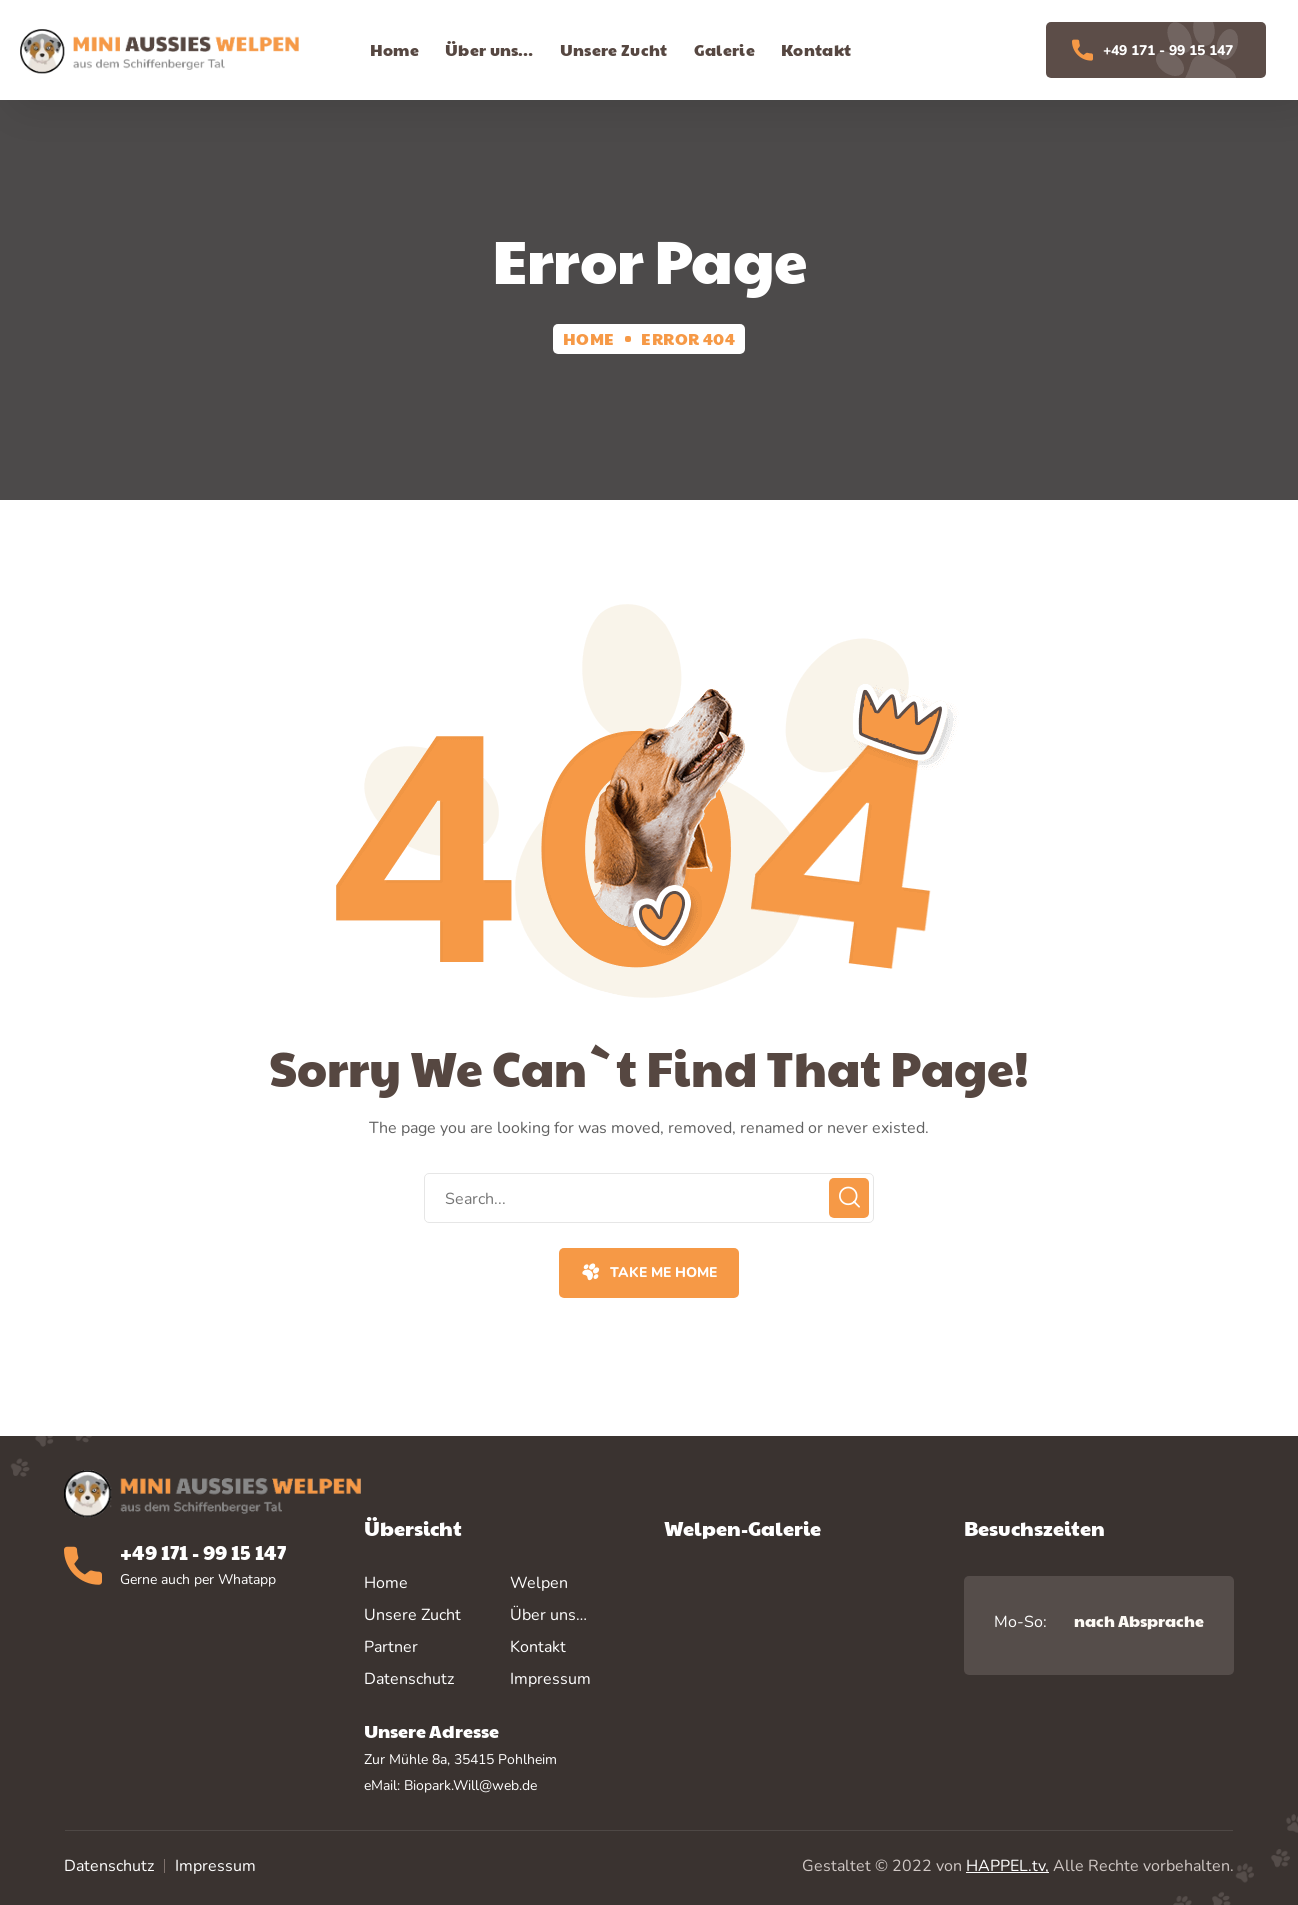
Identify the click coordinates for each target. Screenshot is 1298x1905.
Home (589, 338)
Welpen (539, 1583)
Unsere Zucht (412, 1615)
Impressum (215, 1866)
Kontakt (538, 1647)
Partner (391, 1647)
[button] (648, 1273)
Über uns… (548, 1615)
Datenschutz (109, 1866)
